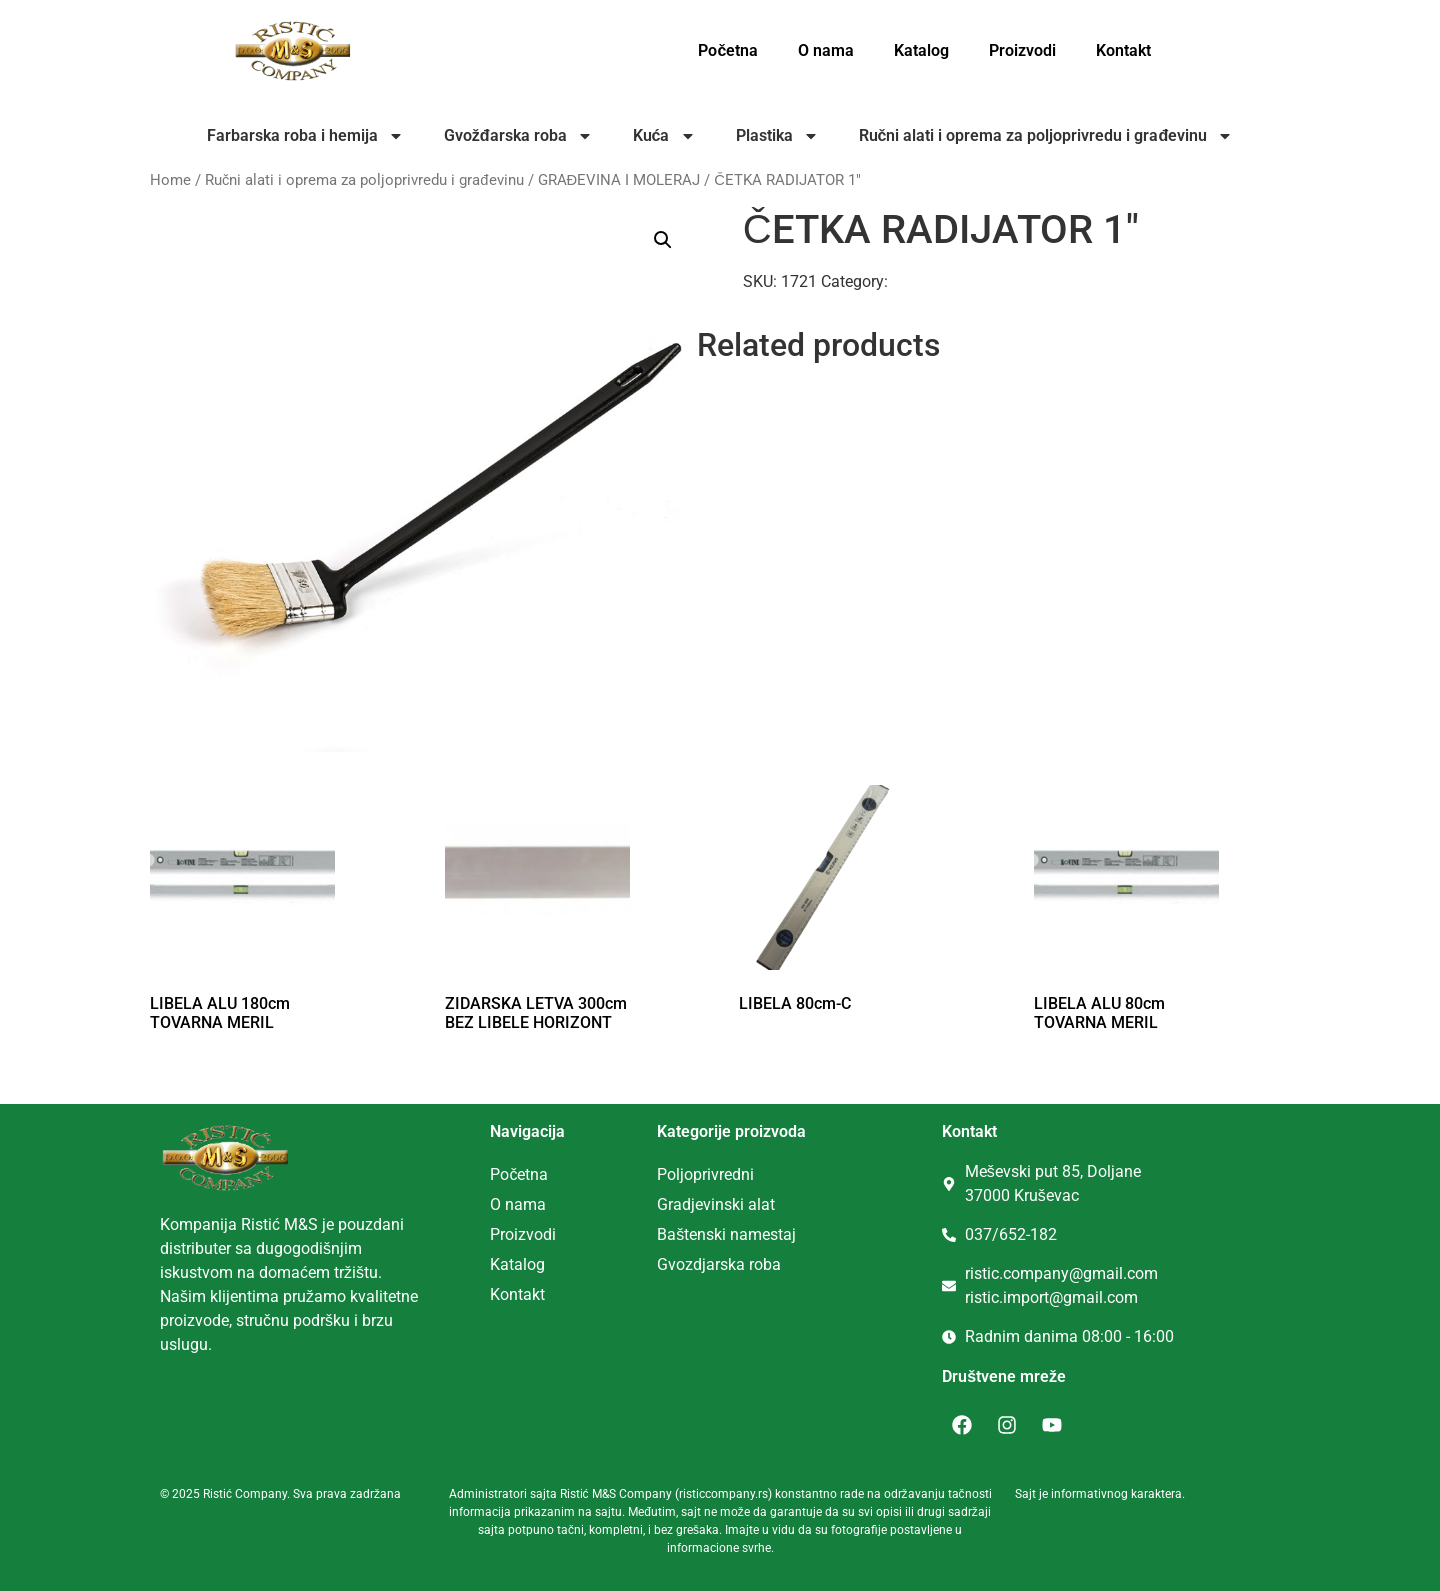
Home (170, 180)
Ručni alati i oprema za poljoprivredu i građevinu (1046, 136)
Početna (728, 50)
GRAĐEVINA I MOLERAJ (619, 180)
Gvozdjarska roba (719, 1264)
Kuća (664, 136)
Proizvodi (1022, 50)
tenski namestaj (740, 1234)
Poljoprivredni (705, 1174)
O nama (826, 50)
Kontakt (1123, 50)
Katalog (921, 50)
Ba (666, 1234)
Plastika (777, 136)
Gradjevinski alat (716, 1204)
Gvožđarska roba (518, 136)
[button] (663, 240)
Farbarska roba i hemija (305, 136)
